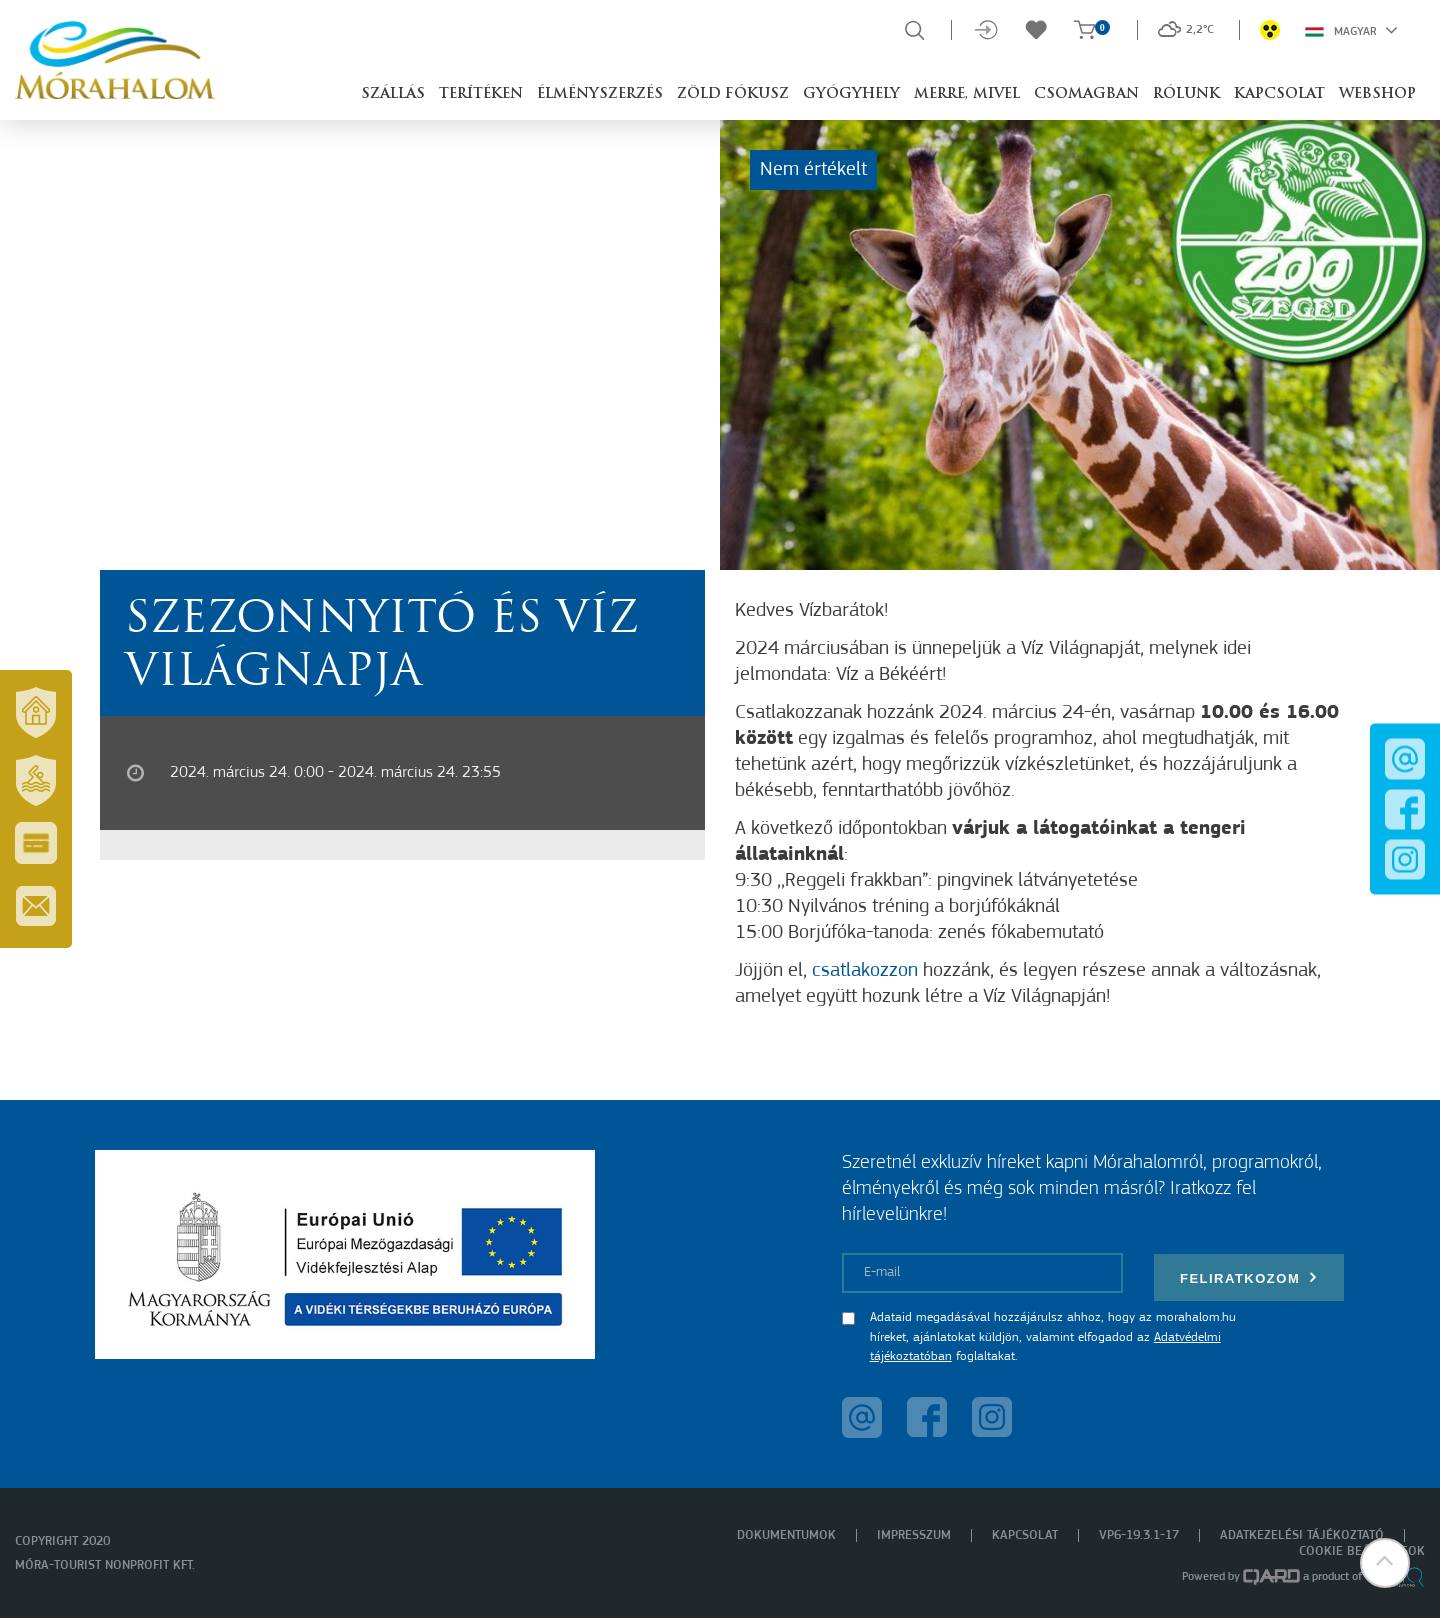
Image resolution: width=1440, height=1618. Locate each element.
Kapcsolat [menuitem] (1025, 1535)
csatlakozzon (865, 971)
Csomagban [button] (1086, 94)
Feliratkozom (1249, 1277)
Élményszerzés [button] (600, 94)
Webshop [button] (1377, 94)
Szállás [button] (393, 94)
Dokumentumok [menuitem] (786, 1535)
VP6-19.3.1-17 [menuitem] (1139, 1535)
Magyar (1351, 30)
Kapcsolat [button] (1279, 94)
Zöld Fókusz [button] (733, 94)
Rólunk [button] (1186, 94)
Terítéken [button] (481, 94)
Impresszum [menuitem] (914, 1535)
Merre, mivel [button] (967, 94)
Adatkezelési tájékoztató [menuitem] (1302, 1535)
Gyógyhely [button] (851, 94)
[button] (1385, 1563)
